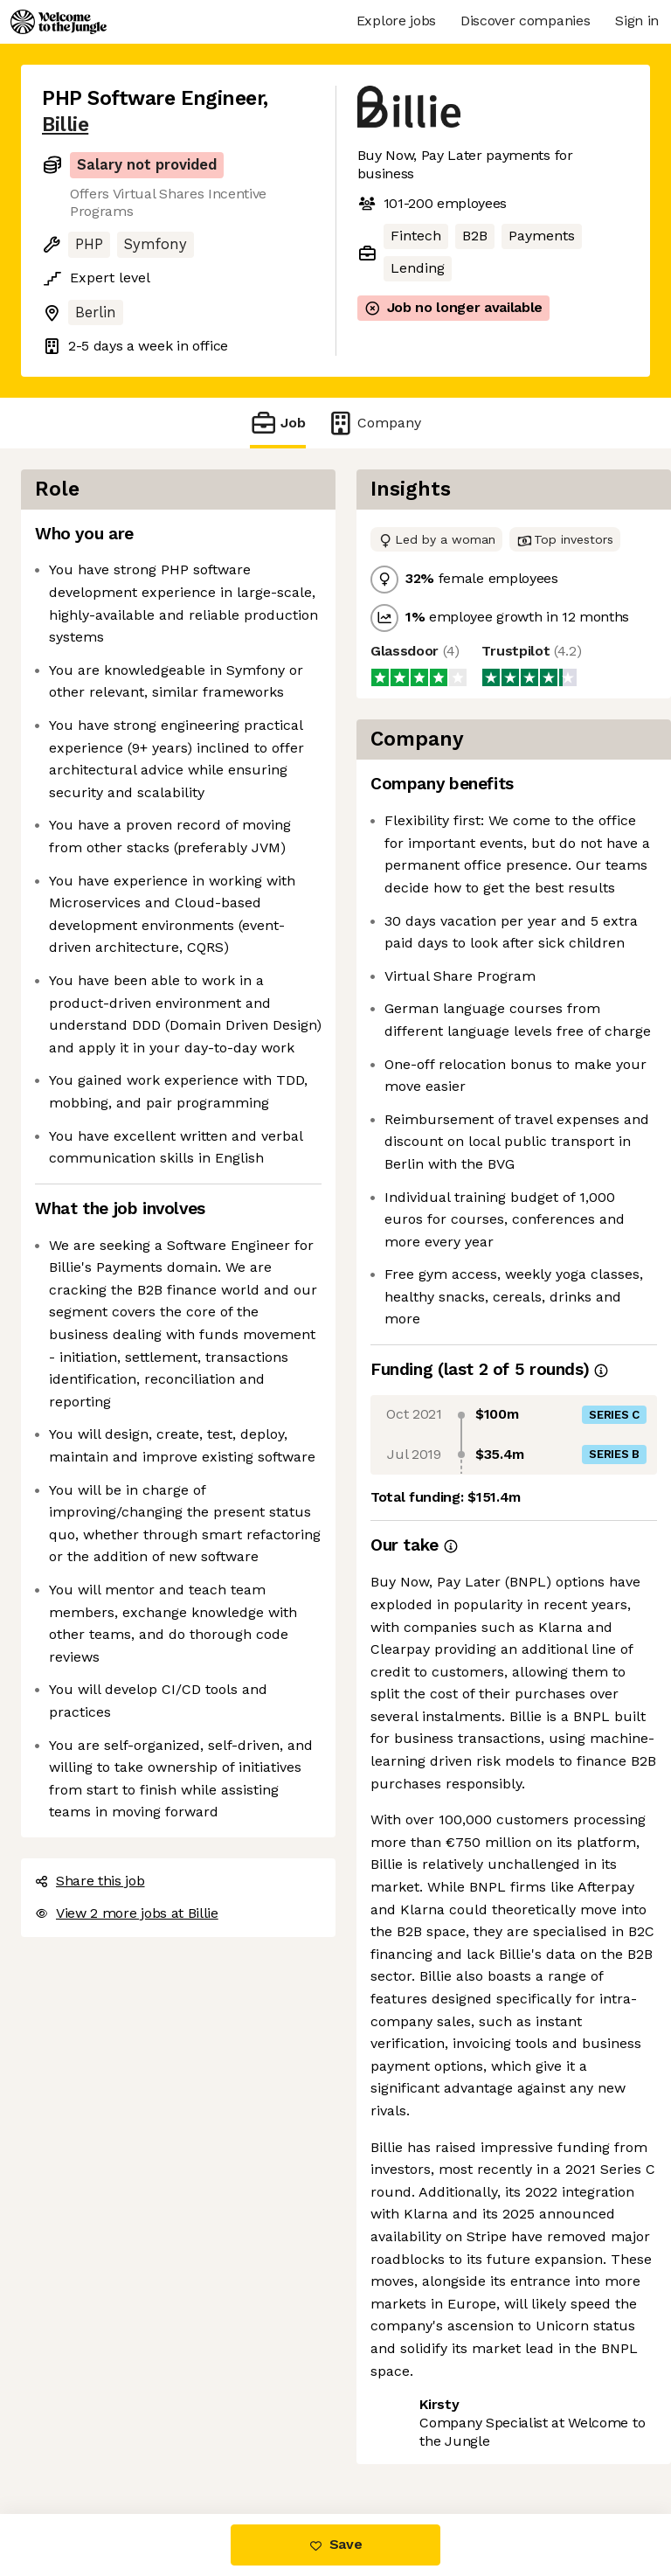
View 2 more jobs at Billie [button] (126, 1913)
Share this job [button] (90, 1880)
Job (278, 422)
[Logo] (58, 22)
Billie (65, 124)
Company (374, 422)
